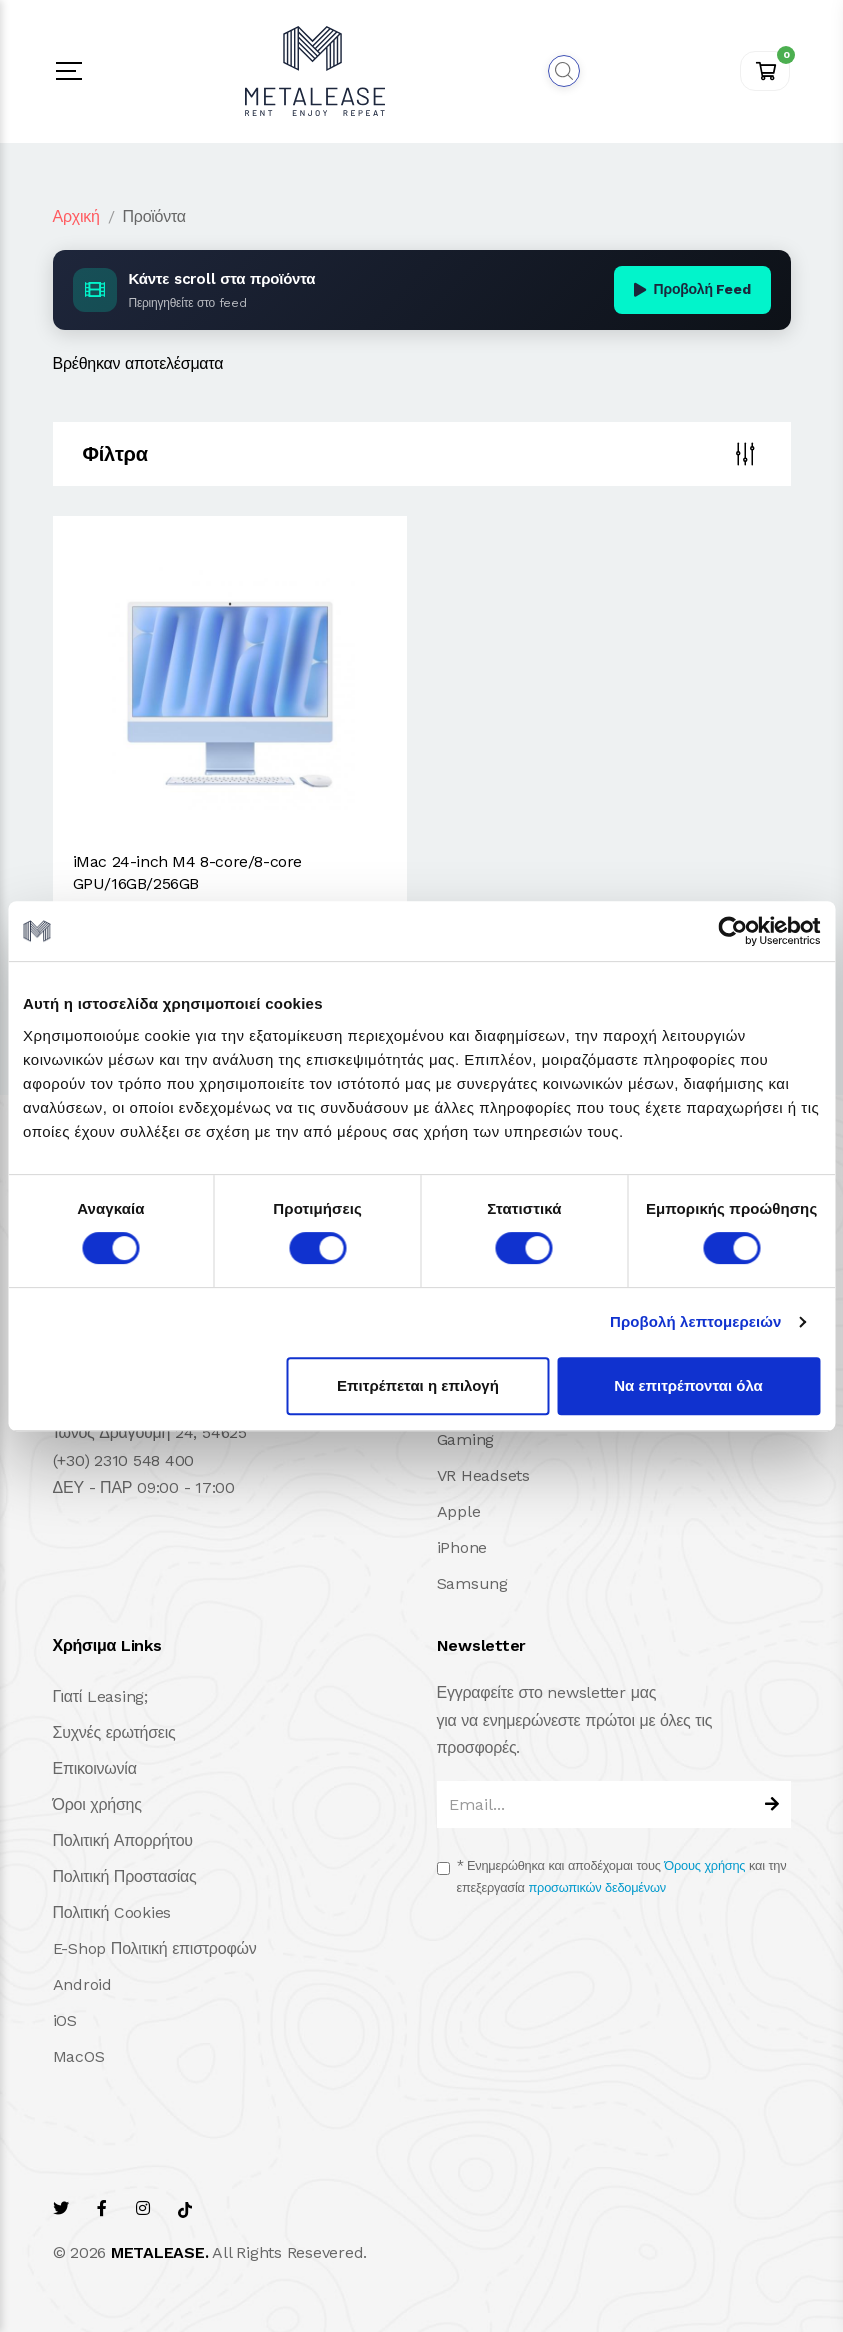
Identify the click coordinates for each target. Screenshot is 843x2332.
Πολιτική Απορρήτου (123, 1840)
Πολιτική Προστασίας (125, 1876)
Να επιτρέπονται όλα (688, 1385)
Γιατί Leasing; (100, 1696)
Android (82, 1984)
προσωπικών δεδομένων (597, 1887)
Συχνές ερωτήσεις (114, 1732)
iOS (65, 2020)
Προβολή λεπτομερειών (696, 1321)
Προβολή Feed (692, 289)
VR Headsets (483, 1475)
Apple (459, 1511)
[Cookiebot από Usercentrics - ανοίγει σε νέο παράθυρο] (732, 931)
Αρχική (76, 216)
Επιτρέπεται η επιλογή (418, 1385)
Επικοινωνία (95, 1768)
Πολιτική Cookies (112, 1912)
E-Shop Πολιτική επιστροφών (155, 1948)
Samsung (472, 1583)
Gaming (466, 1439)
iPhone (462, 1547)
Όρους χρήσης (704, 1865)
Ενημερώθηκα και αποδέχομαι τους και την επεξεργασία (622, 1876)
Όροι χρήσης (97, 1804)
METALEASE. (160, 2252)
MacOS (79, 2056)
